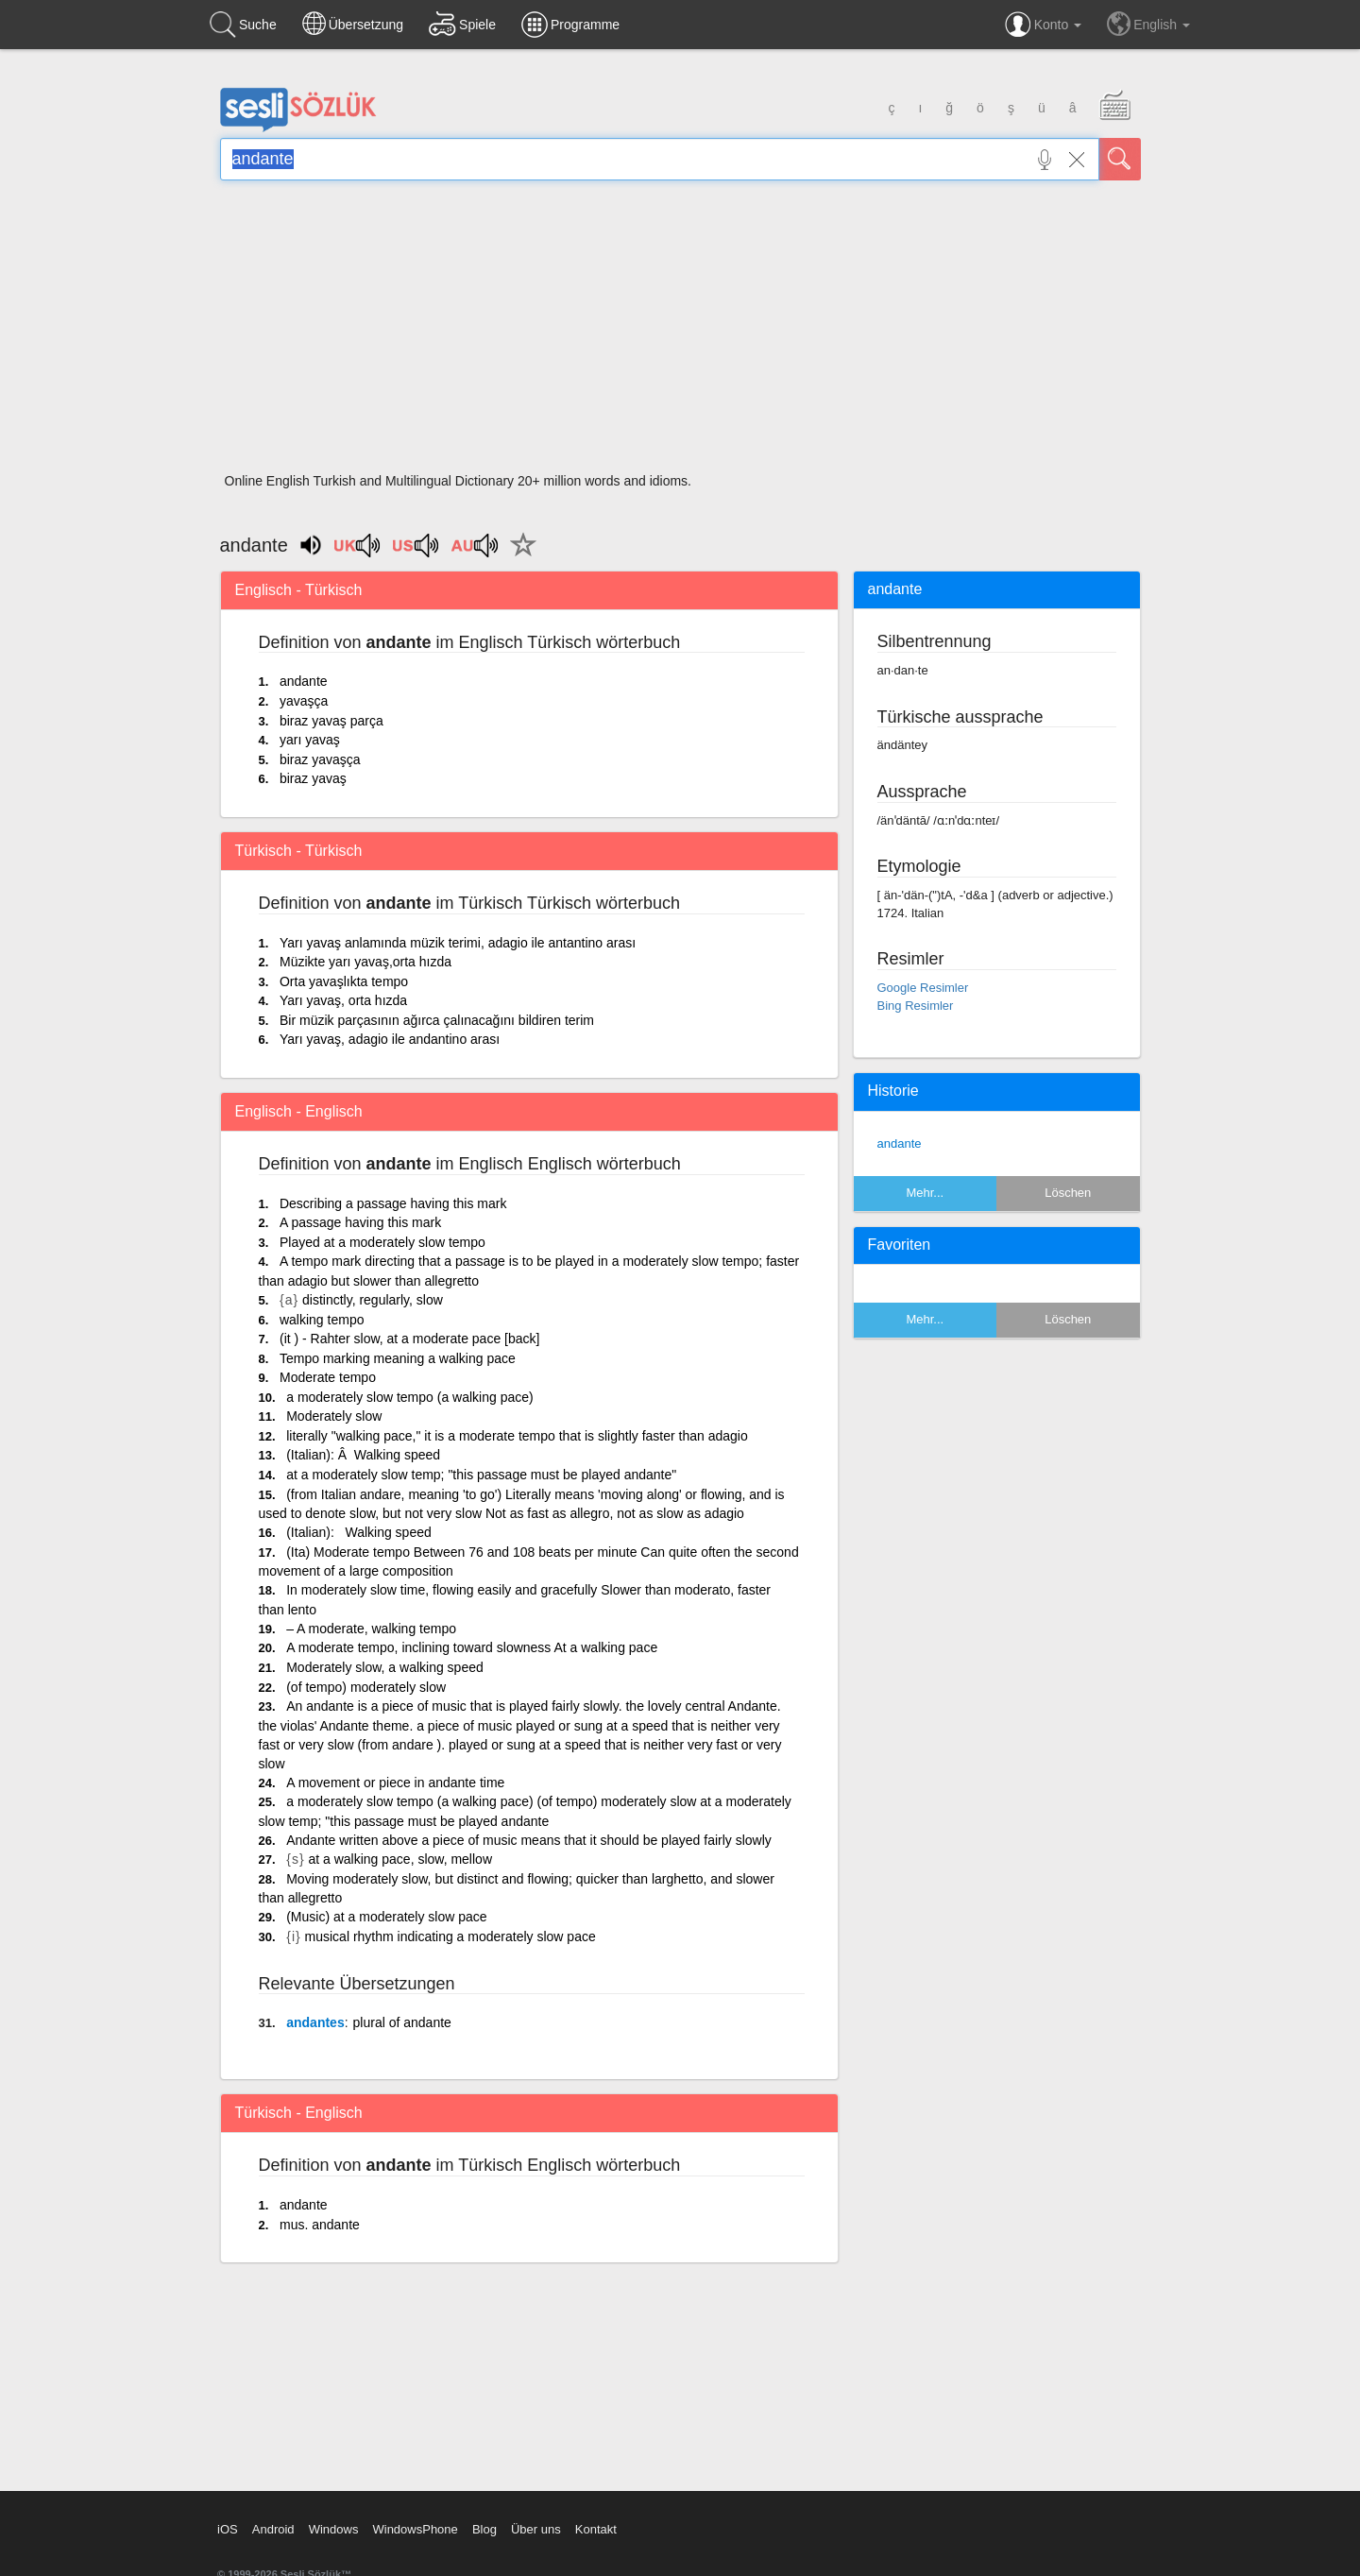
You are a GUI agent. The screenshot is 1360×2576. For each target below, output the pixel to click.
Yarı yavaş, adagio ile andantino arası (390, 1039)
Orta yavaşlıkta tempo (344, 981)
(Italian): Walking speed (359, 1532)
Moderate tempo (328, 1377)
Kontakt (596, 2529)
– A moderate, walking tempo (371, 1628)
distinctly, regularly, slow (372, 1299)
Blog (484, 2529)
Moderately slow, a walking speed (385, 1667)
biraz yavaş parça (331, 720)
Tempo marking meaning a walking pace (398, 1358)
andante (304, 681)
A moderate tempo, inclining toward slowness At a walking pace (471, 1647)
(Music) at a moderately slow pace (386, 1916)
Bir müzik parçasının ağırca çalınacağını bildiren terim (437, 1020)
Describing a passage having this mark (393, 1203)
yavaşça (304, 700)
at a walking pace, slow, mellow (400, 1859)
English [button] (1148, 23)
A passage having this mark (360, 1222)
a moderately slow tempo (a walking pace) (409, 1397)
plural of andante (402, 2022)
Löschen (1068, 1193)
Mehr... (925, 1193)
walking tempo (322, 1319)
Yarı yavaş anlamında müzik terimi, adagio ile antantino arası (458, 942)
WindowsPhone (414, 2529)
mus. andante (320, 2224)
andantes (315, 2022)
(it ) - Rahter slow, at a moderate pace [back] (409, 1338)
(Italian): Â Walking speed (363, 1454)
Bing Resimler (915, 1005)
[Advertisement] (680, 332)
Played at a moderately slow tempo (382, 1242)
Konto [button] (1043, 24)
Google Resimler (923, 988)
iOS (227, 2529)
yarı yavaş (310, 739)
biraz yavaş (313, 778)
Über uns (536, 2529)
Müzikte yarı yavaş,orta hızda (365, 961)
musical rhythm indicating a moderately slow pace (450, 1936)
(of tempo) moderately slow (366, 1687)
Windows (334, 2529)
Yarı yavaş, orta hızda (343, 1000)
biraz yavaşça (320, 759)
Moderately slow (334, 1416)
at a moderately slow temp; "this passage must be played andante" (481, 1474)
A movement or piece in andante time (395, 1782)
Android (273, 2529)
